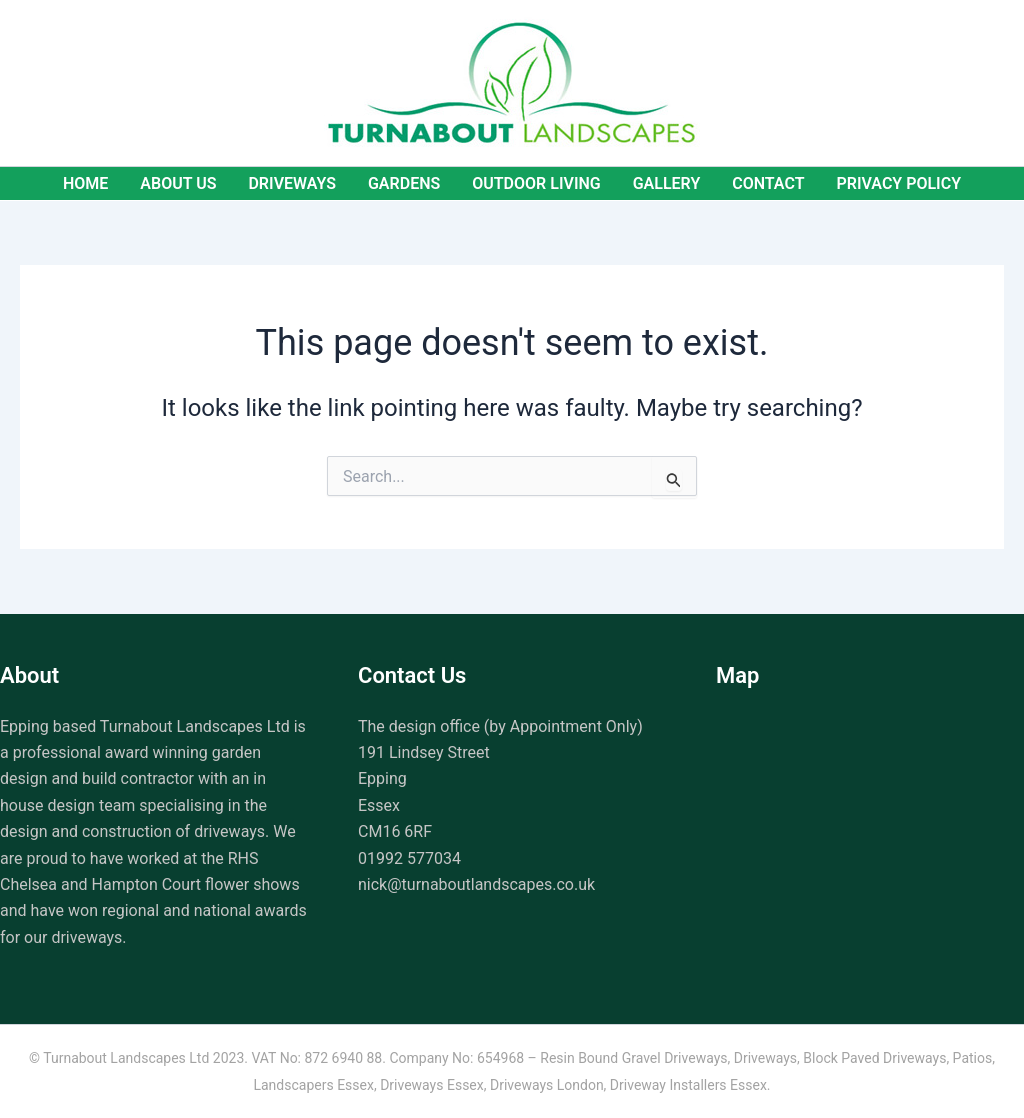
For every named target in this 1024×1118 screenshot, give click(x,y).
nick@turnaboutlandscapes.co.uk (476, 884)
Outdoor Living (536, 183)
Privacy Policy (899, 183)
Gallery (667, 183)
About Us (178, 183)
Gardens (404, 183)
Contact (768, 183)
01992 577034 (409, 858)
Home (85, 183)
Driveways (292, 183)
